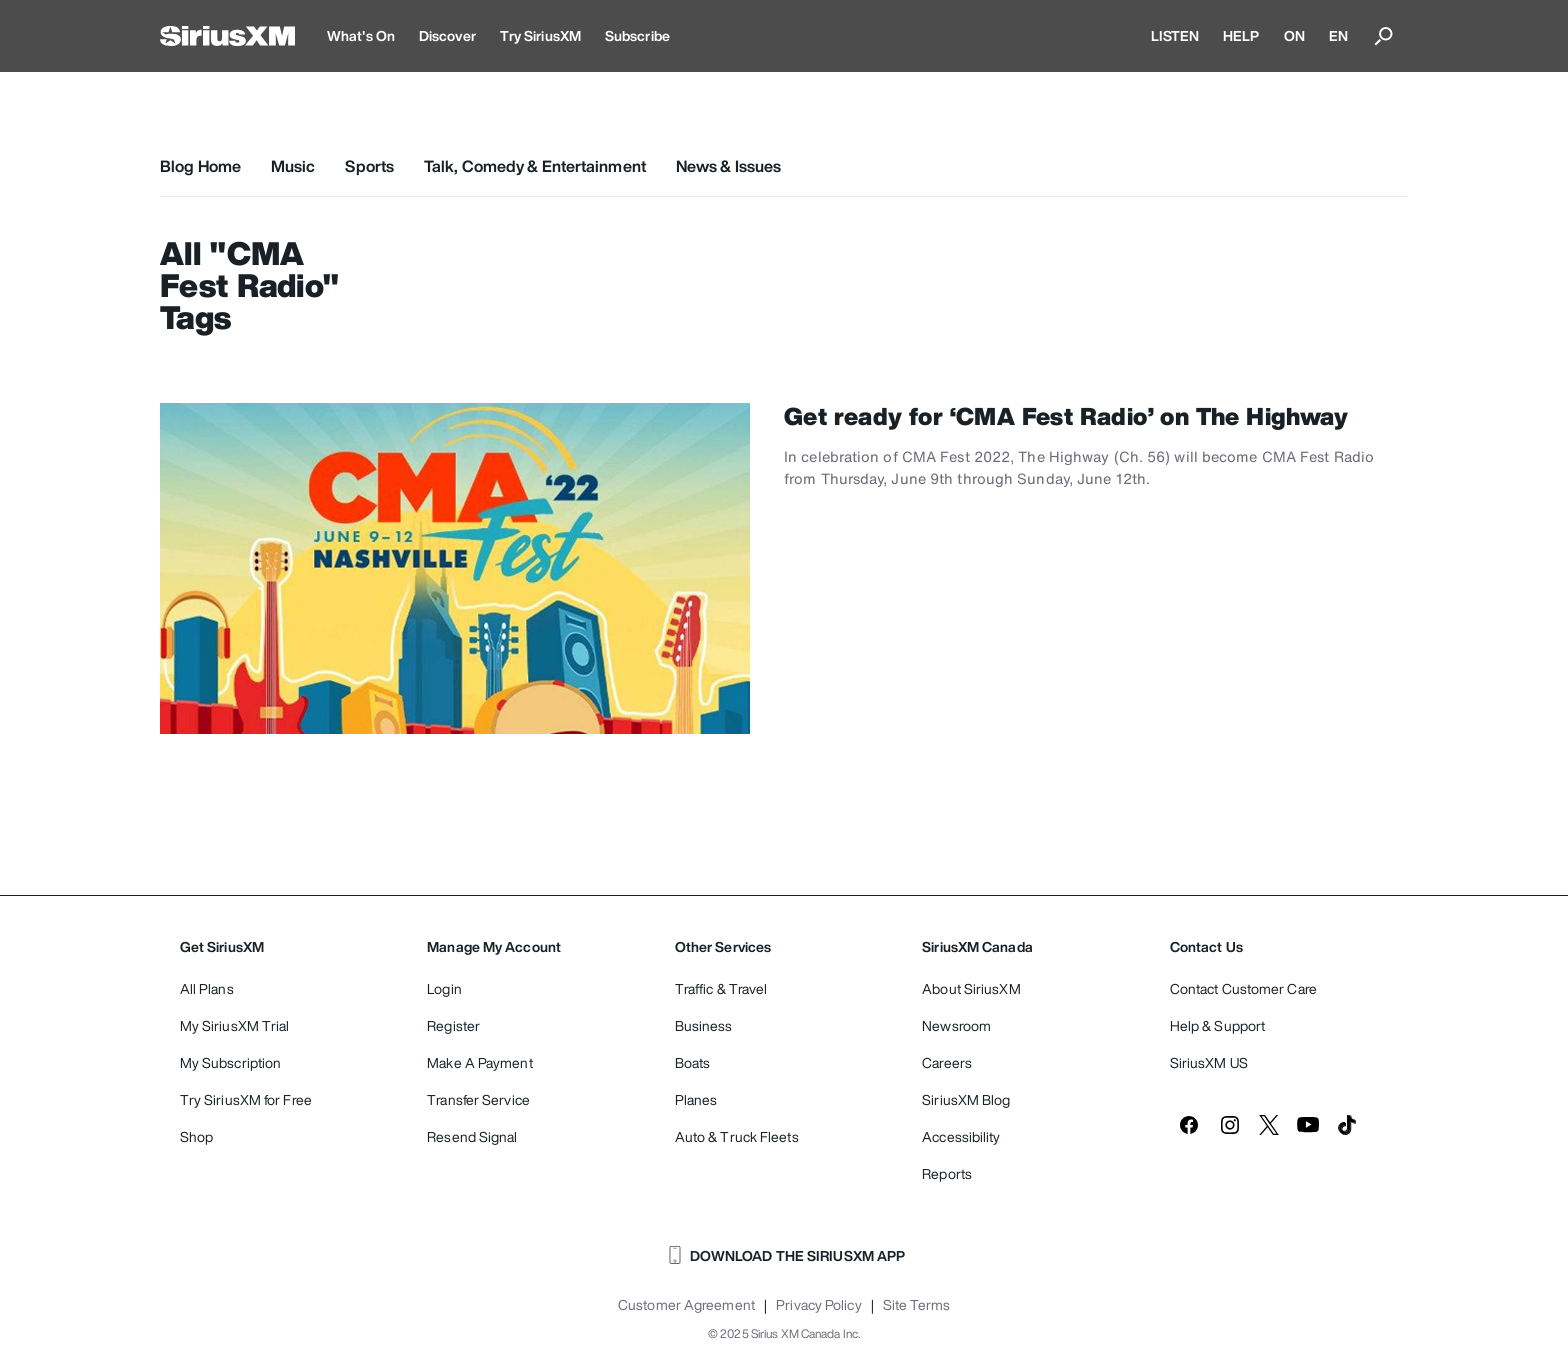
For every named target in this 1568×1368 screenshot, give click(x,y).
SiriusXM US (1209, 1062)
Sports (369, 166)
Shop (196, 1136)
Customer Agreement (686, 1305)
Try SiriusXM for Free (246, 1099)
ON (1294, 35)
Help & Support (1217, 1025)
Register (453, 1025)
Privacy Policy (818, 1305)
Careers (947, 1062)
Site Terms (916, 1305)
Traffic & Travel (721, 988)
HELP (1241, 35)
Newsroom (956, 1025)
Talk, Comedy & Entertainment (535, 166)
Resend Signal (472, 1136)
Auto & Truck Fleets (737, 1136)
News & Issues (728, 166)
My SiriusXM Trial (235, 1025)
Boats (693, 1062)
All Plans (207, 988)
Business (704, 1025)
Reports (947, 1173)
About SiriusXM (971, 988)
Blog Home (200, 166)
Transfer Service (478, 1099)
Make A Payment (479, 1062)
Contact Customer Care (1243, 988)
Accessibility (961, 1136)
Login (444, 988)
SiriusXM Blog (966, 1099)
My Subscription (231, 1062)
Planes (696, 1099)
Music (293, 166)
